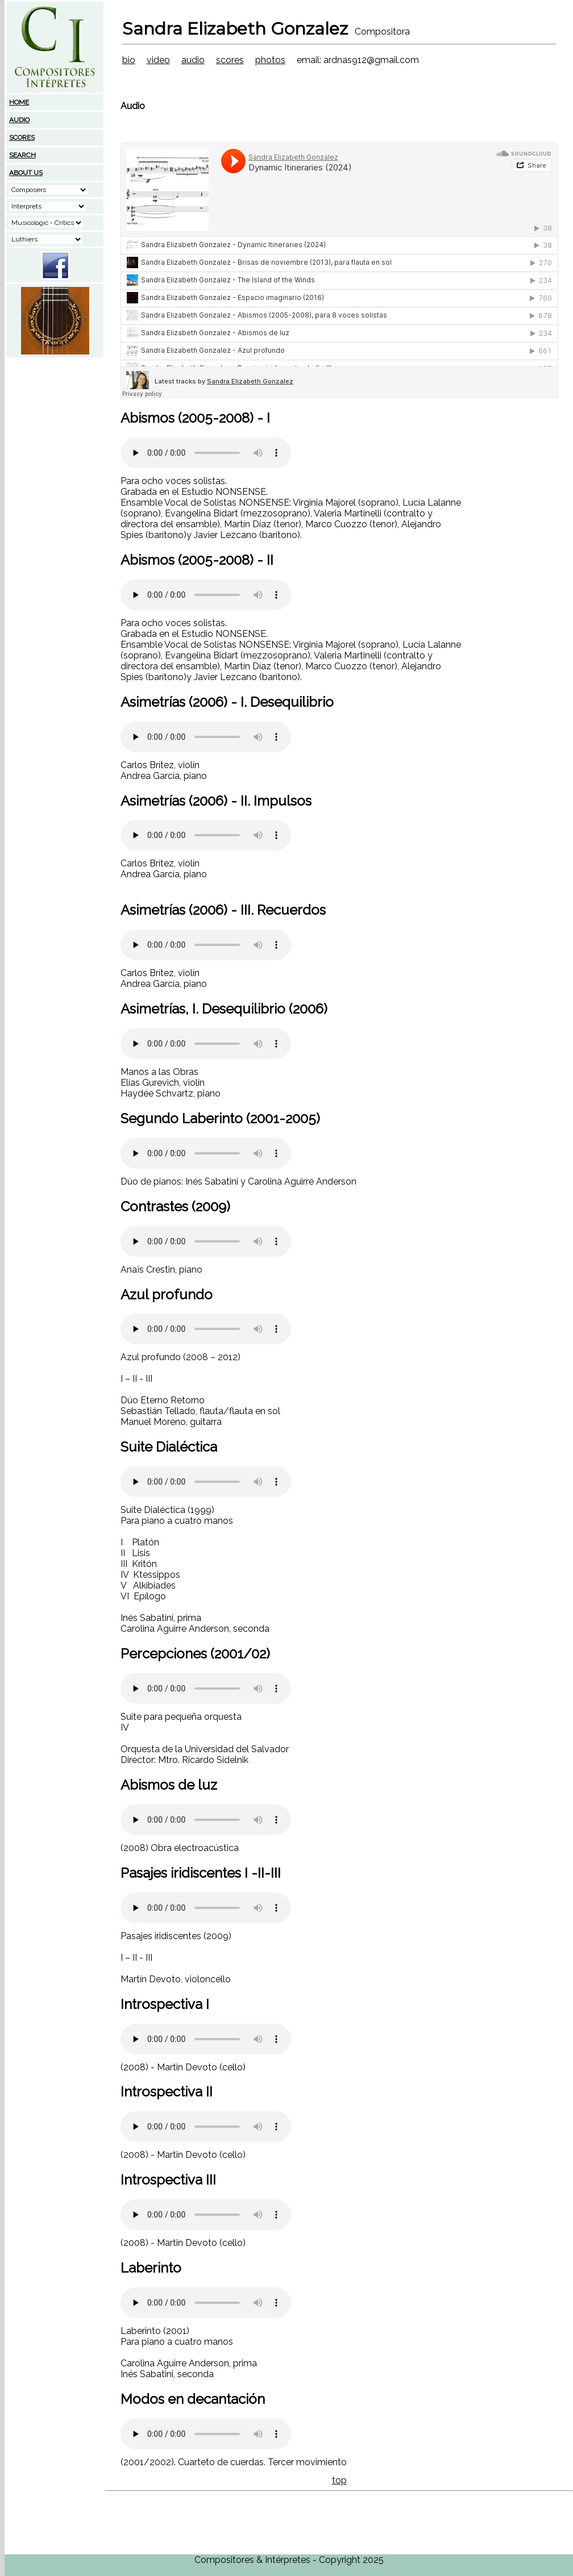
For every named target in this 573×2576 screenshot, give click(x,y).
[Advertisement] (55, 430)
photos (270, 60)
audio (193, 60)
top (339, 2480)
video (158, 60)
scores (230, 60)
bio (128, 60)
